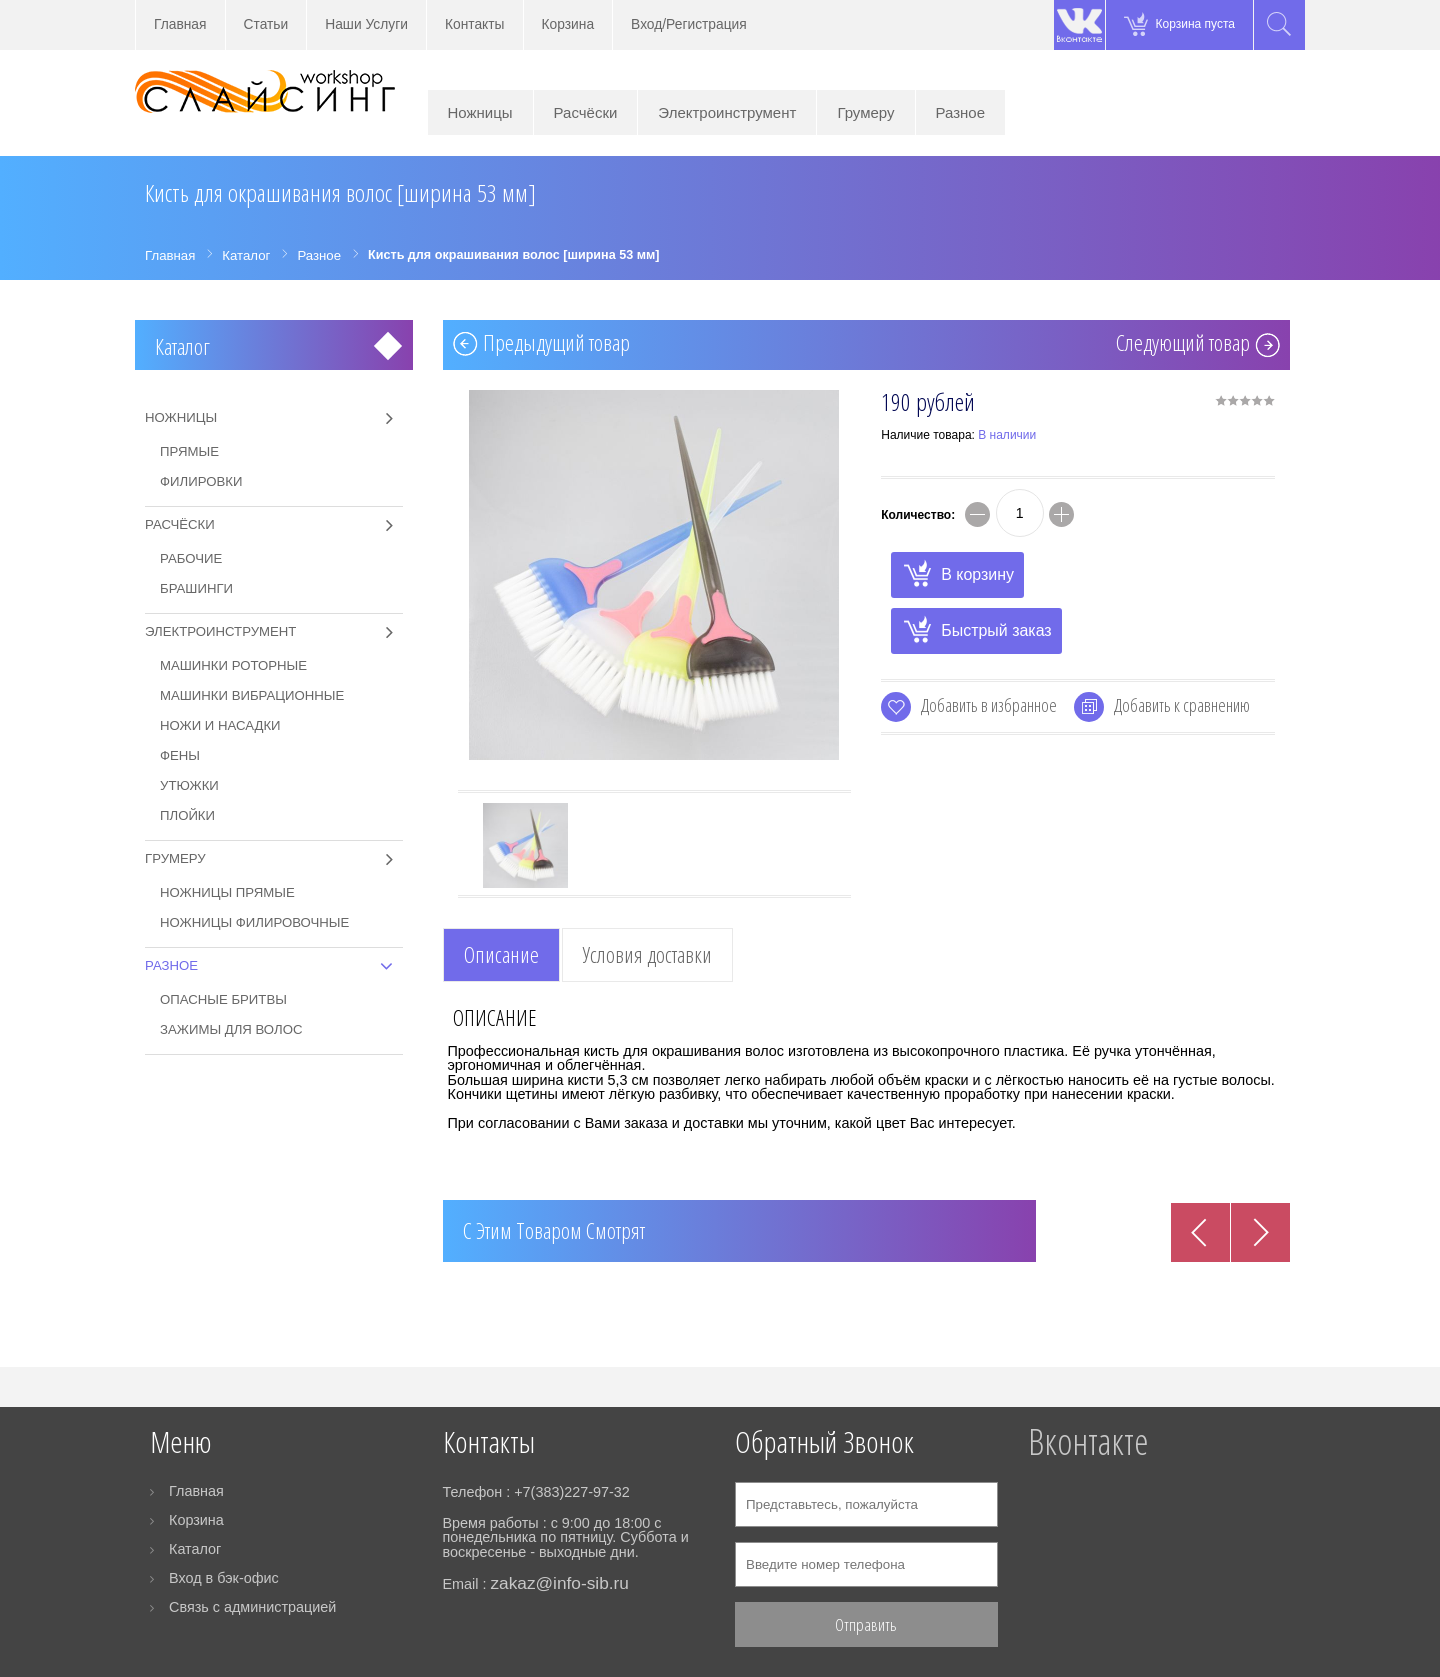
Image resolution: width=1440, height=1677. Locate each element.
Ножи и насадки (220, 725)
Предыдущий (556, 345)
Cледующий (1183, 345)
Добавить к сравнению (1182, 705)
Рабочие (191, 558)
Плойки (187, 815)
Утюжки (189, 785)
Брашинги (196, 588)
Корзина (568, 24)
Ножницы (480, 112)
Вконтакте (1088, 1441)
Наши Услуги (366, 24)
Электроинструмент (727, 112)
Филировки (201, 481)
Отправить (866, 1624)
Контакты (475, 24)
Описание (501, 954)
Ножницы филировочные (254, 922)
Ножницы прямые (227, 892)
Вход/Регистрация (689, 24)
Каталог (182, 346)
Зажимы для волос (231, 1029)
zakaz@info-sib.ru (559, 1583)
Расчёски (586, 112)
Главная (180, 24)
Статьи (266, 24)
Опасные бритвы (223, 999)
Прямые (189, 451)
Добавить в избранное (989, 705)
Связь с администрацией (252, 1607)
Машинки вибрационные (252, 695)
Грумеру (865, 112)
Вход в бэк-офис (224, 1578)
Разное (961, 112)
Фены (180, 755)
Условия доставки (647, 954)
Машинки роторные (233, 665)
